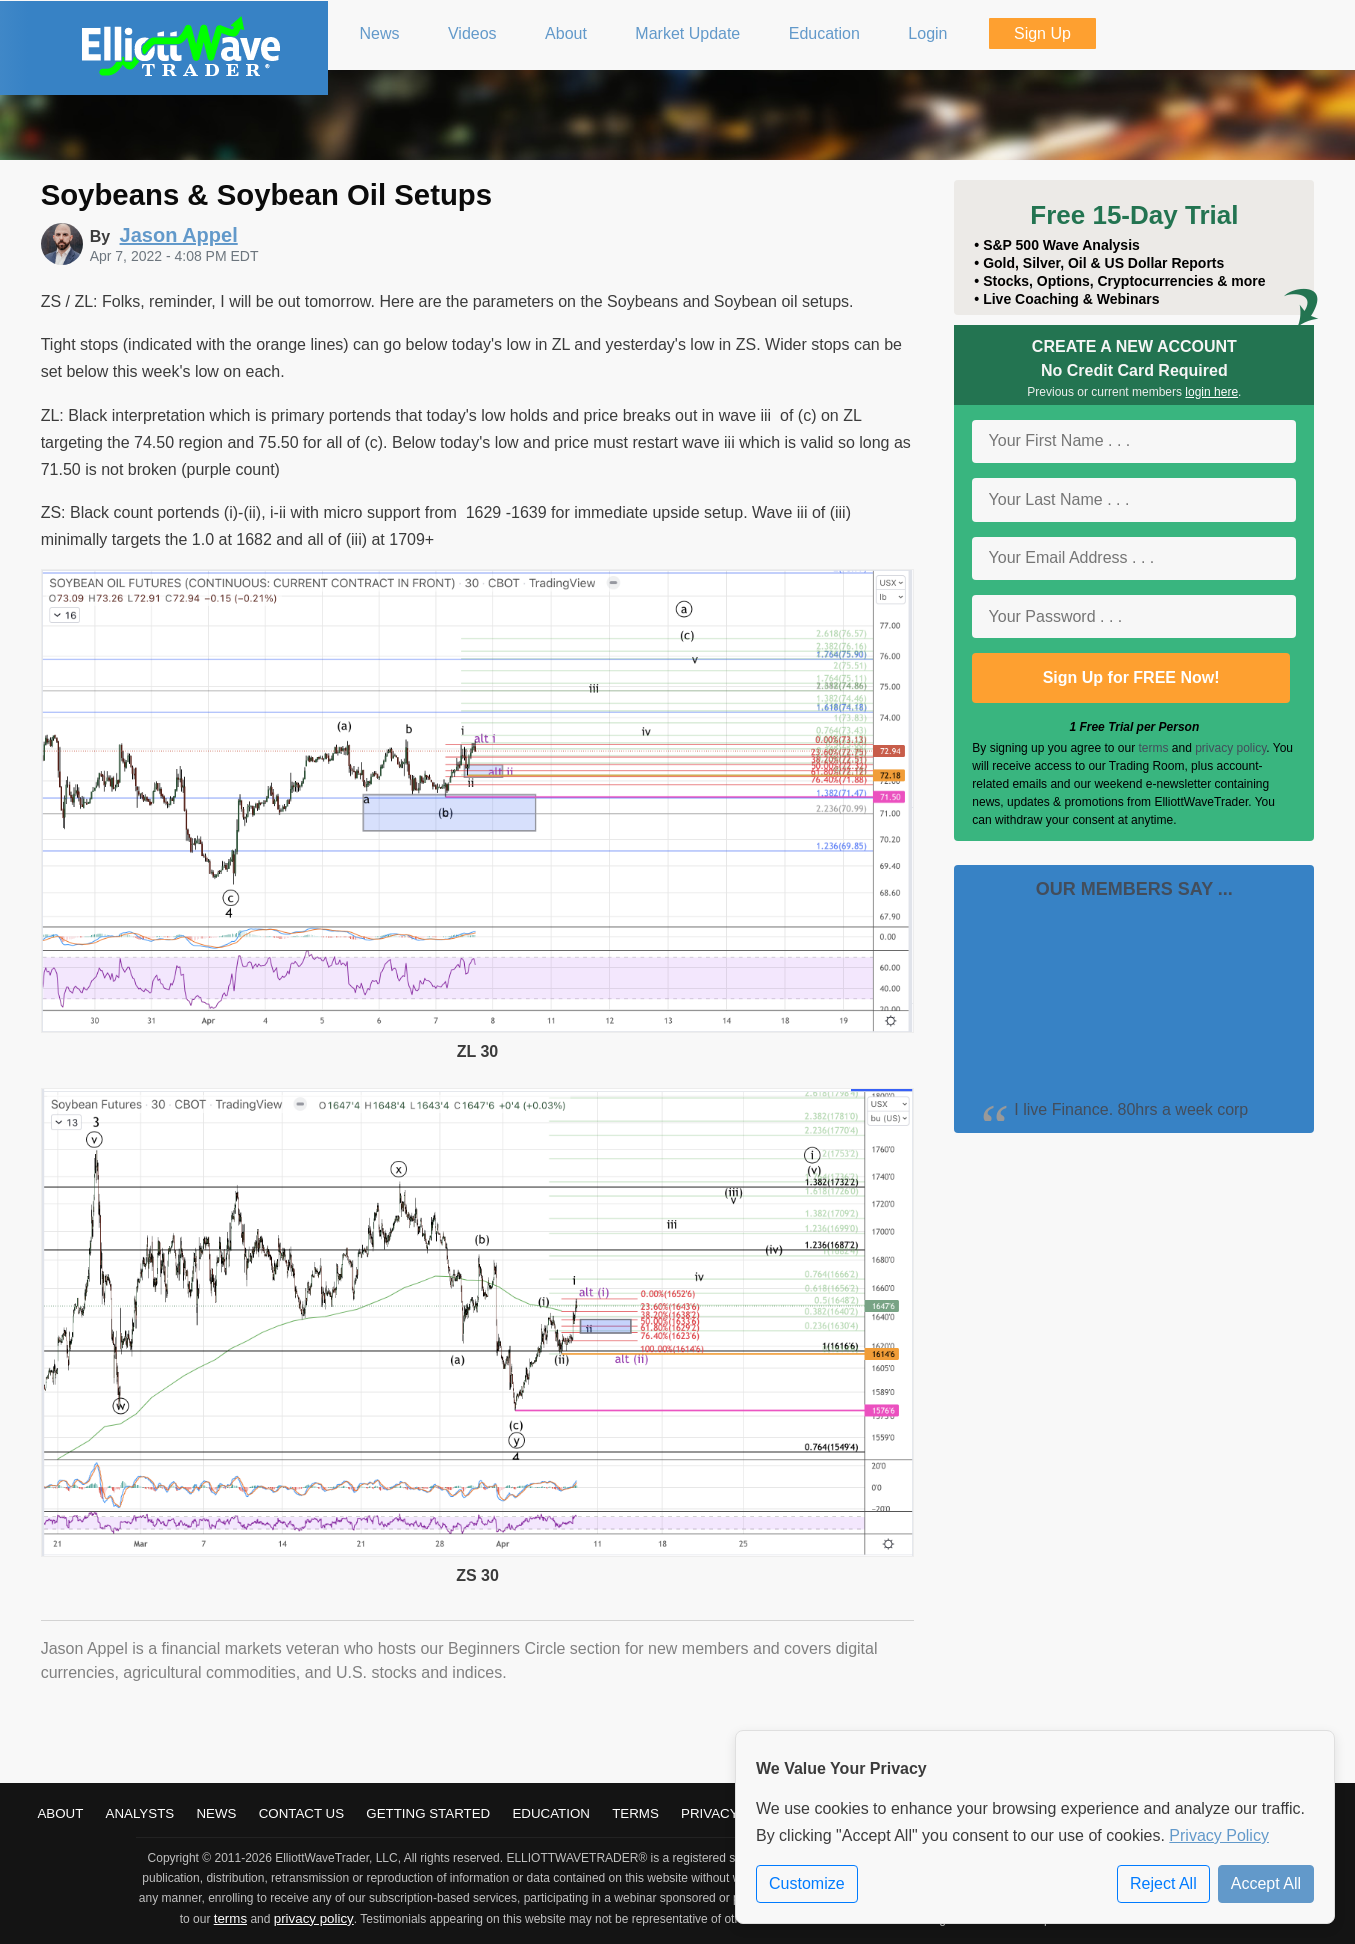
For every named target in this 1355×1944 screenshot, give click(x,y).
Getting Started (428, 1813)
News (216, 1813)
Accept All (1266, 1883)
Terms (635, 1813)
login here (1211, 392)
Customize (807, 1883)
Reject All (1163, 1883)
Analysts (140, 1813)
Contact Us (301, 1813)
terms (1153, 748)
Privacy (710, 1813)
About (60, 1813)
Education (551, 1813)
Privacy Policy (1219, 1835)
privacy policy (1230, 748)
